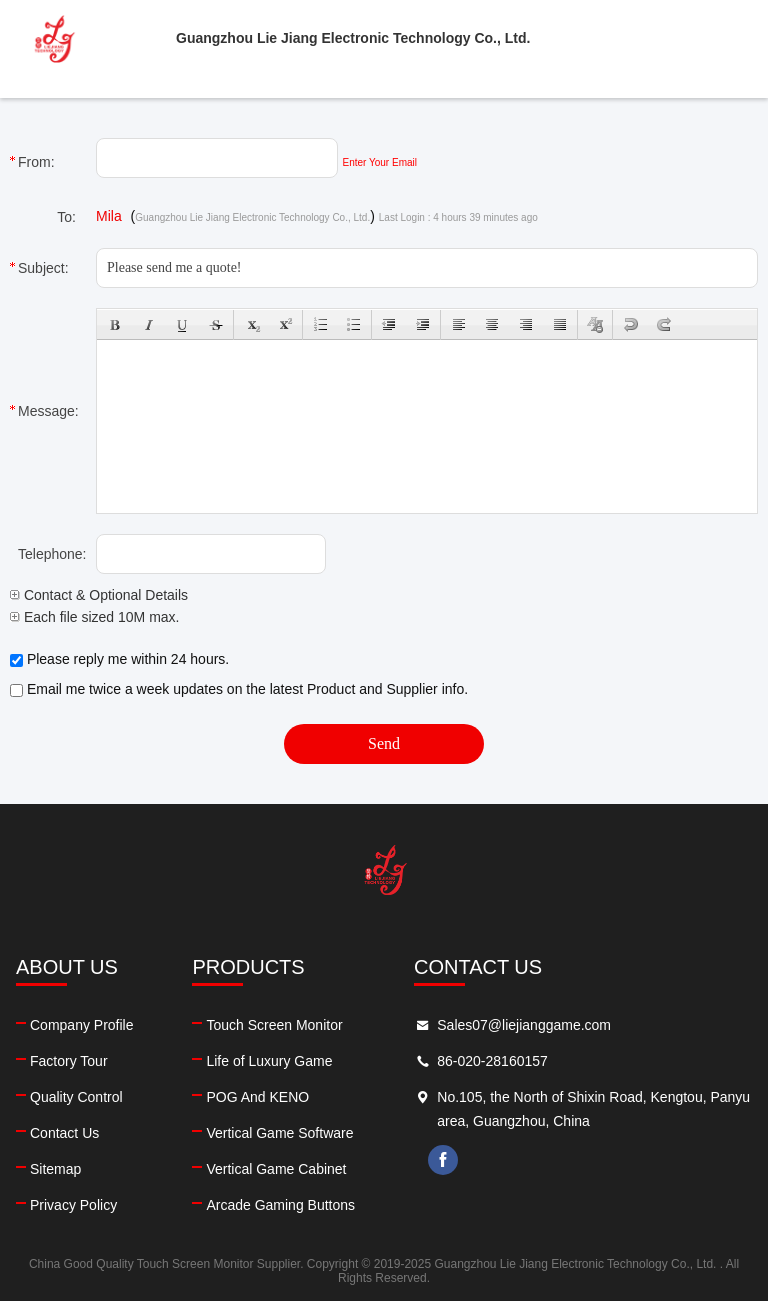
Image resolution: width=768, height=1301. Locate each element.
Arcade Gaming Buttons (280, 1205)
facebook (443, 1160)
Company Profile (82, 1025)
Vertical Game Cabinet (276, 1169)
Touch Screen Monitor (274, 1025)
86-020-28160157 (492, 1061)
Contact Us (64, 1133)
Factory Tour (69, 1061)
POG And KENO (257, 1097)
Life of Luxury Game (269, 1061)
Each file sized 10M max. (95, 617)
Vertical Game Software (279, 1133)
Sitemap (55, 1169)
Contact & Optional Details (99, 595)
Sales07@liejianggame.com (524, 1025)
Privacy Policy (73, 1205)
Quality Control (76, 1097)
